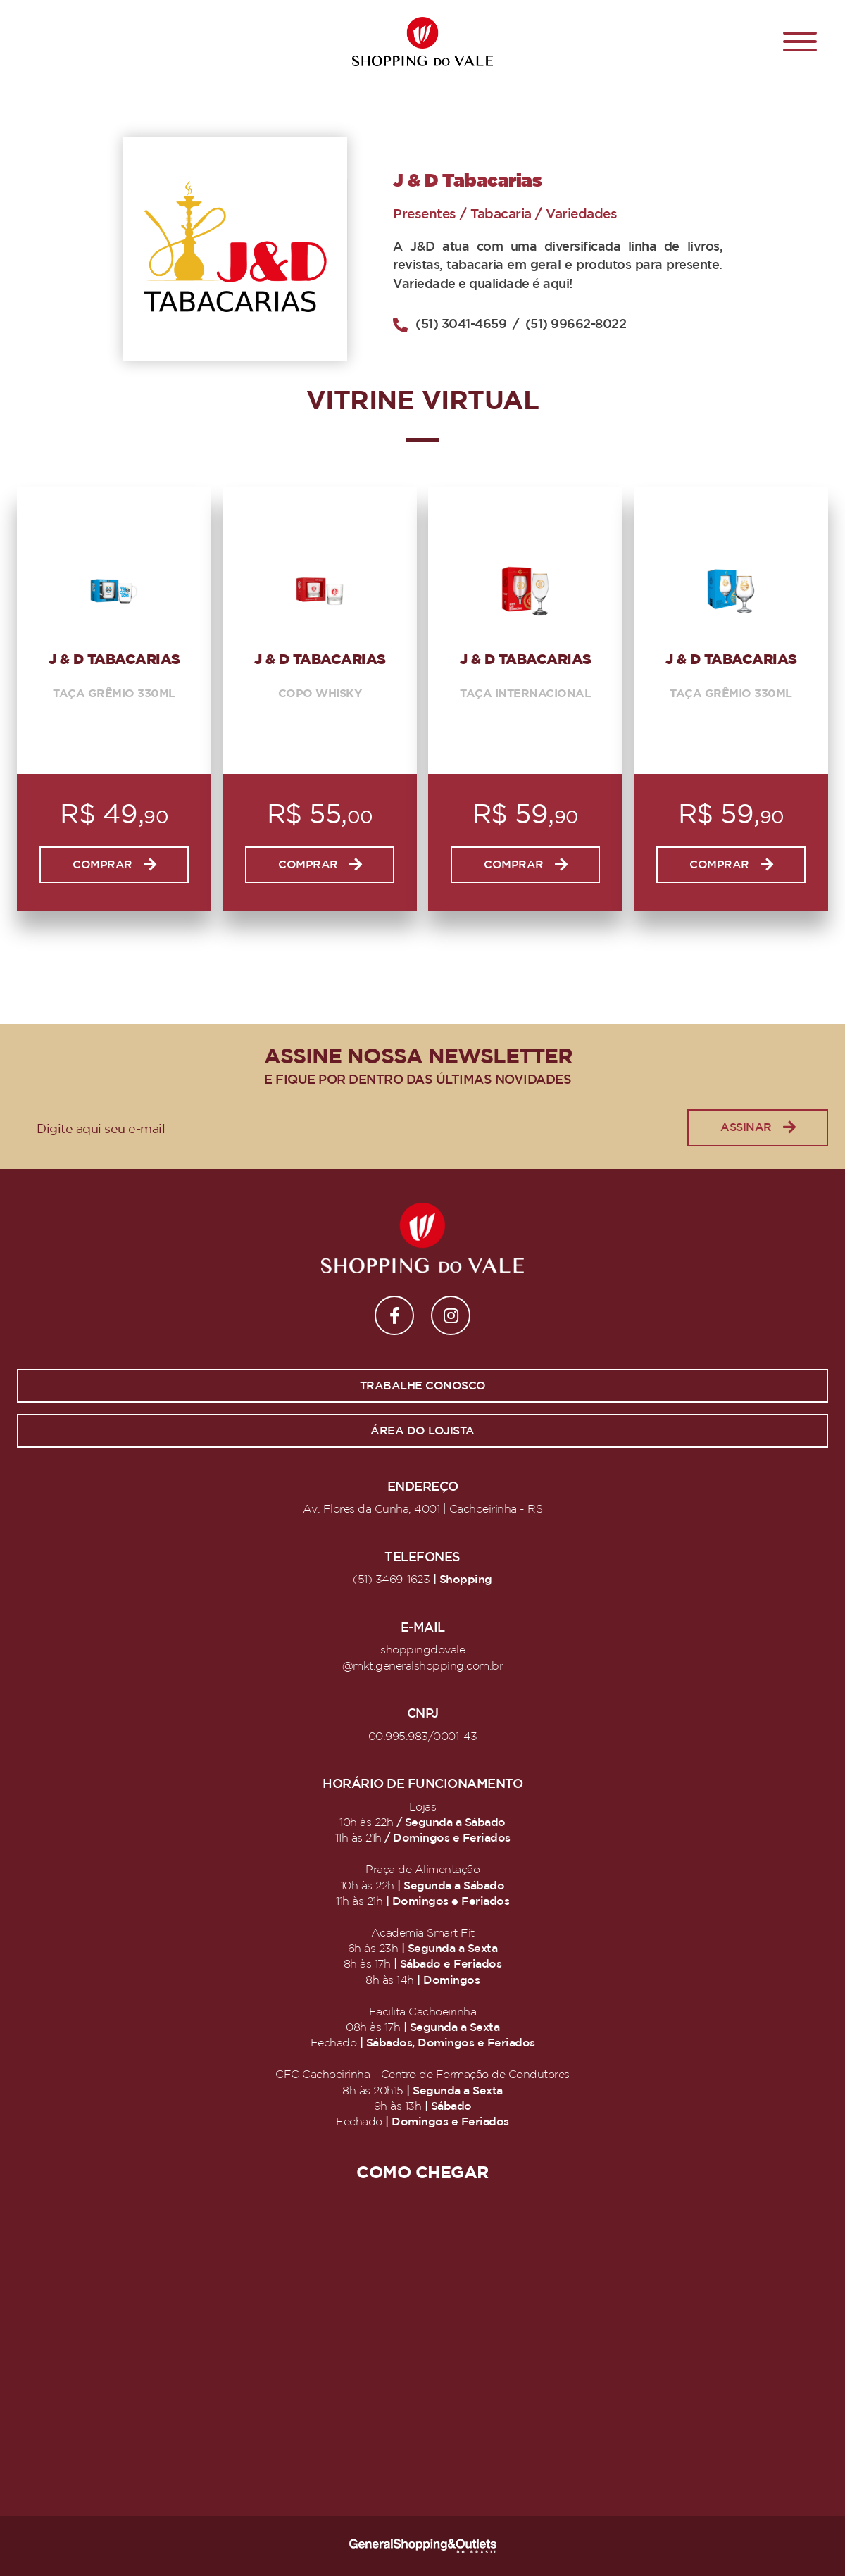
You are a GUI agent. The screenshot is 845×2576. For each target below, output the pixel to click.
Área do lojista (422, 1431)
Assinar (757, 1127)
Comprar (114, 865)
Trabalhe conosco (423, 1386)
